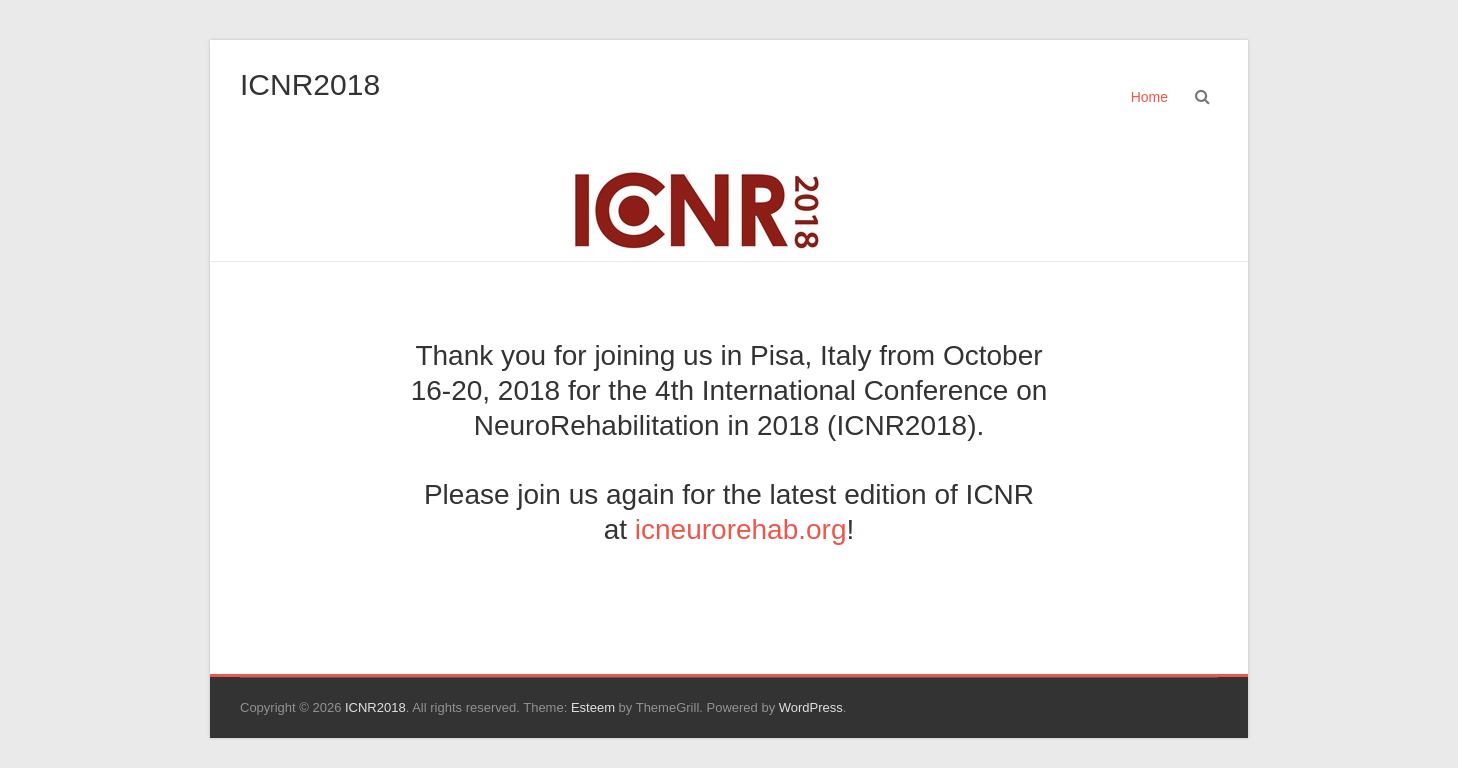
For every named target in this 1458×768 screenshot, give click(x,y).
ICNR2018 (310, 84)
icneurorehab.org (741, 529)
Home (1149, 97)
